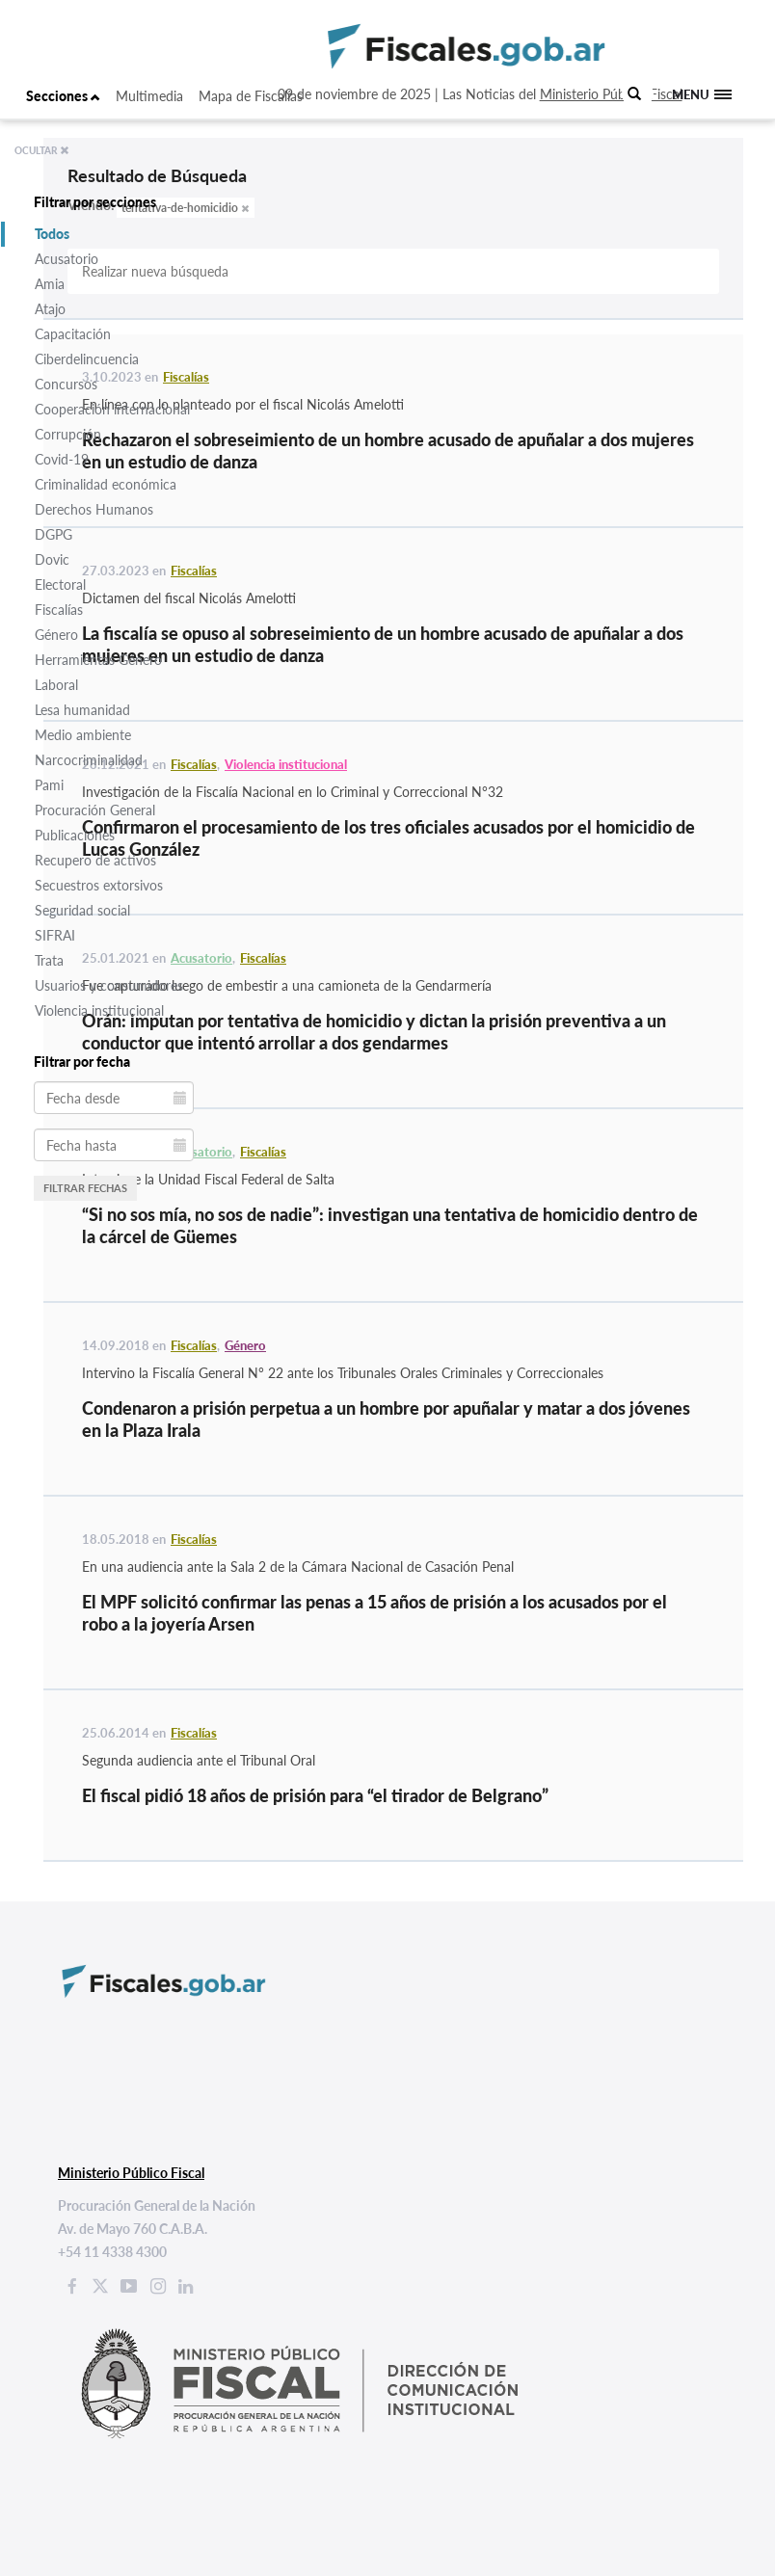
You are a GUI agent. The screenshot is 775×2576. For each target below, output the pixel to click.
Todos (52, 234)
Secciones (63, 96)
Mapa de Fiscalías (251, 96)
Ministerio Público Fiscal (611, 94)
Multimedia (149, 96)
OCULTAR (41, 150)
